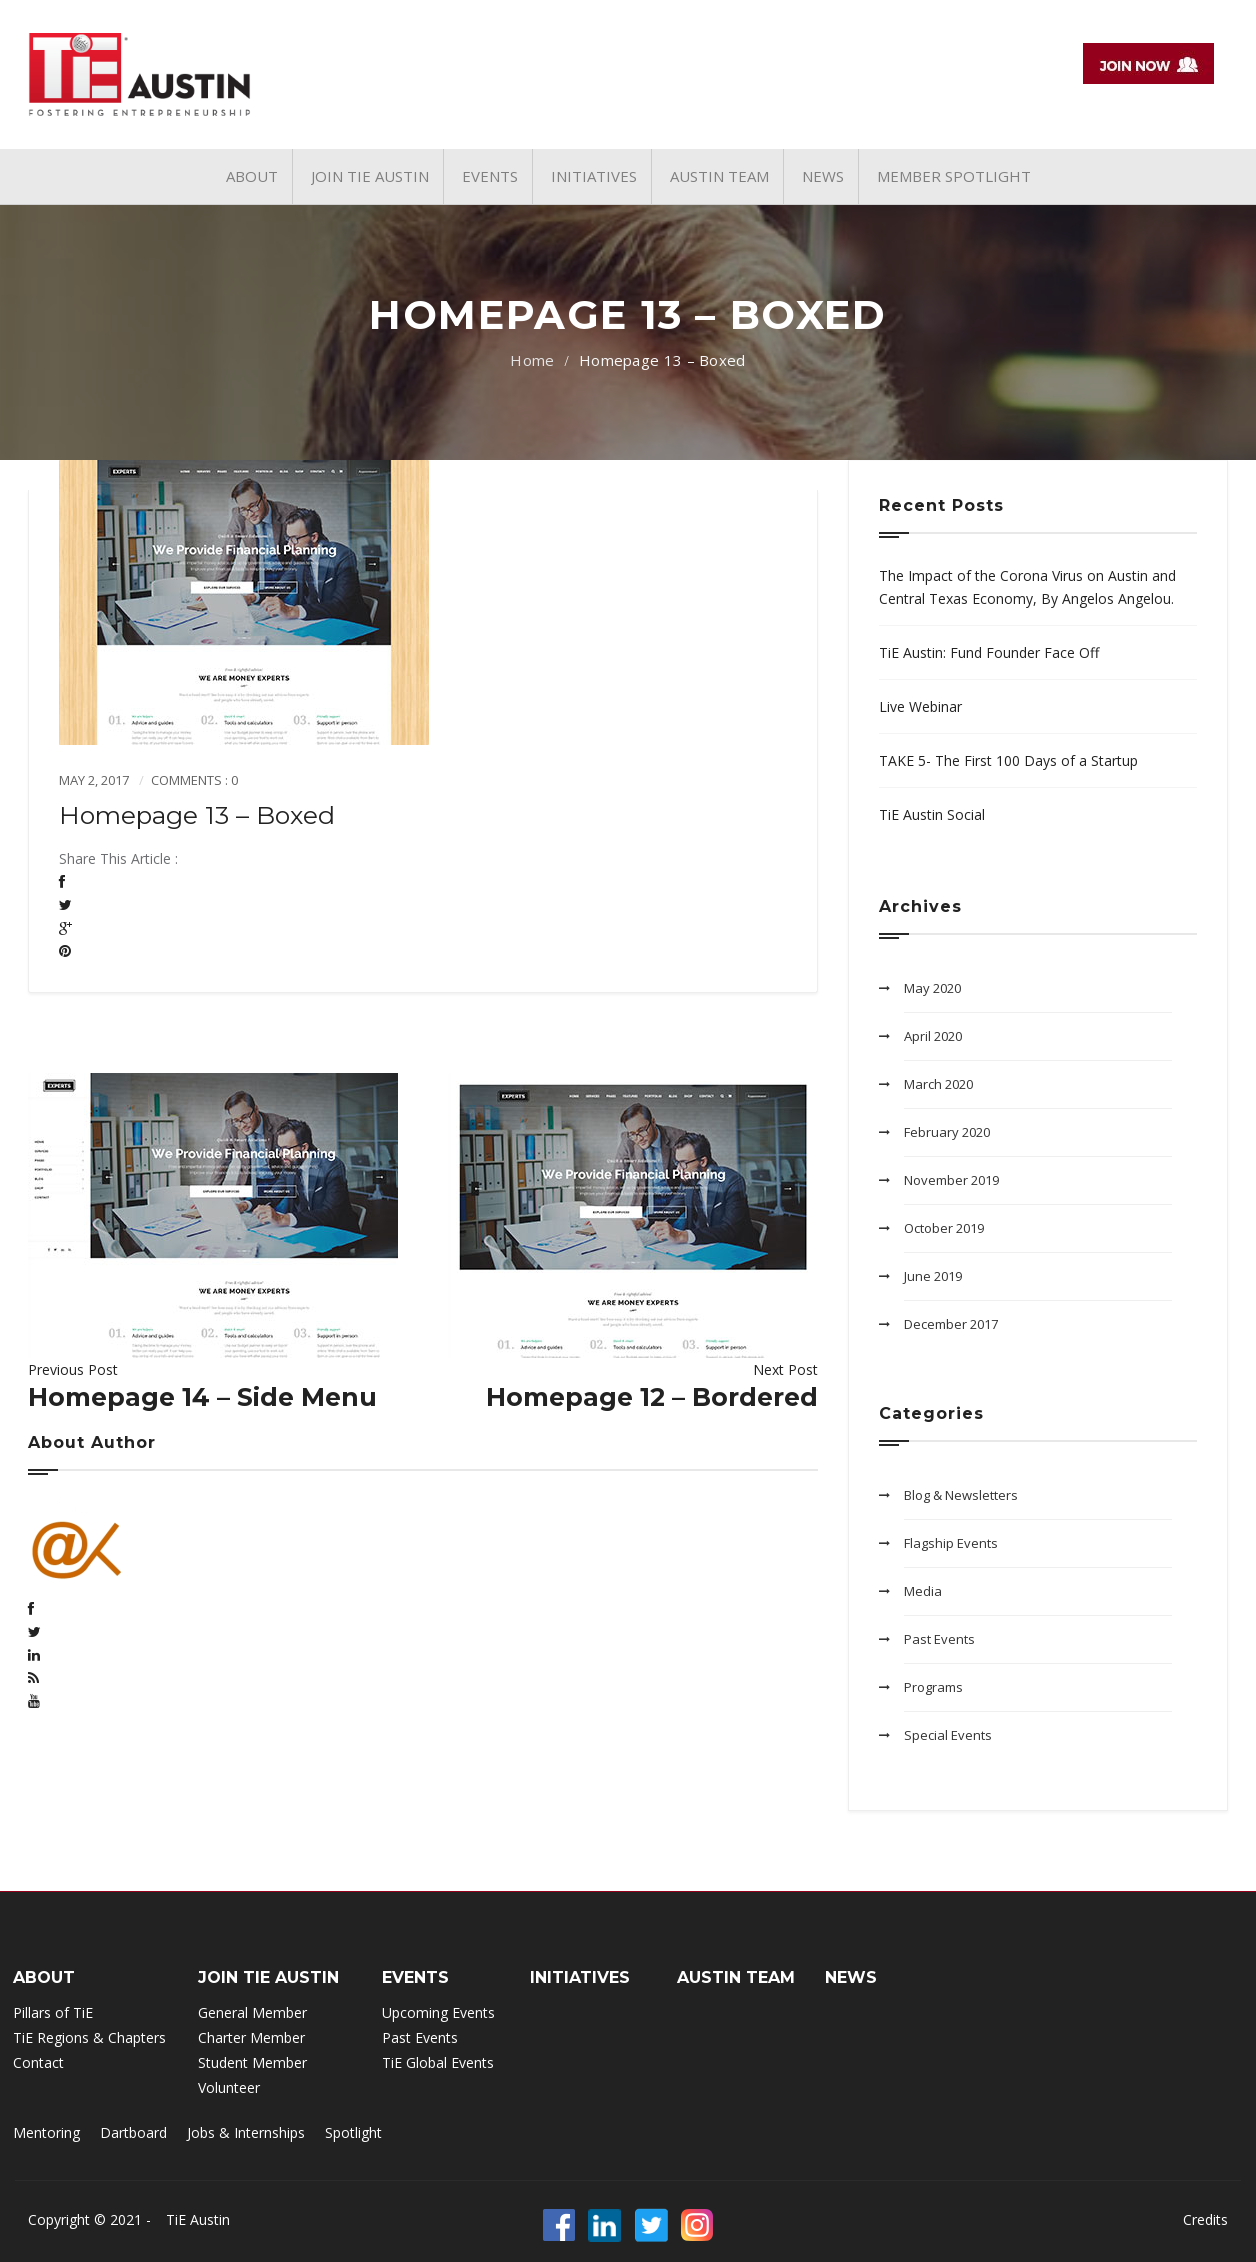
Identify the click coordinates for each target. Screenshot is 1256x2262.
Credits (1205, 2219)
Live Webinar (920, 706)
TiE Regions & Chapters (89, 2037)
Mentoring (46, 2132)
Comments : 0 (194, 780)
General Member (252, 2012)
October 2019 (944, 1228)
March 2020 (938, 1084)
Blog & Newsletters (961, 1495)
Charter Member (251, 2037)
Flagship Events (951, 1543)
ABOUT (44, 1977)
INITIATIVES (580, 1977)
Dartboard (133, 2132)
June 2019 (933, 1276)
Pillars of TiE (53, 2012)
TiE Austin (198, 2219)
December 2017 (951, 1324)
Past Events (939, 1639)
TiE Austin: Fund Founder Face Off (989, 652)
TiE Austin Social (932, 814)
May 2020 (932, 988)
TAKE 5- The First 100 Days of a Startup (1008, 760)
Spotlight (353, 2132)
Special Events (948, 1735)
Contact (38, 2062)
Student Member (252, 2062)
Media (923, 1591)
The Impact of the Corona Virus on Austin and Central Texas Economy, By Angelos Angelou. (1027, 587)
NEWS (851, 1977)
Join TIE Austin (268, 1977)
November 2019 (951, 1180)
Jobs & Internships (246, 2132)
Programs (933, 1687)
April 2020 (933, 1036)
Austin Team (736, 1977)
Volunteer (229, 2087)
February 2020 (947, 1132)
